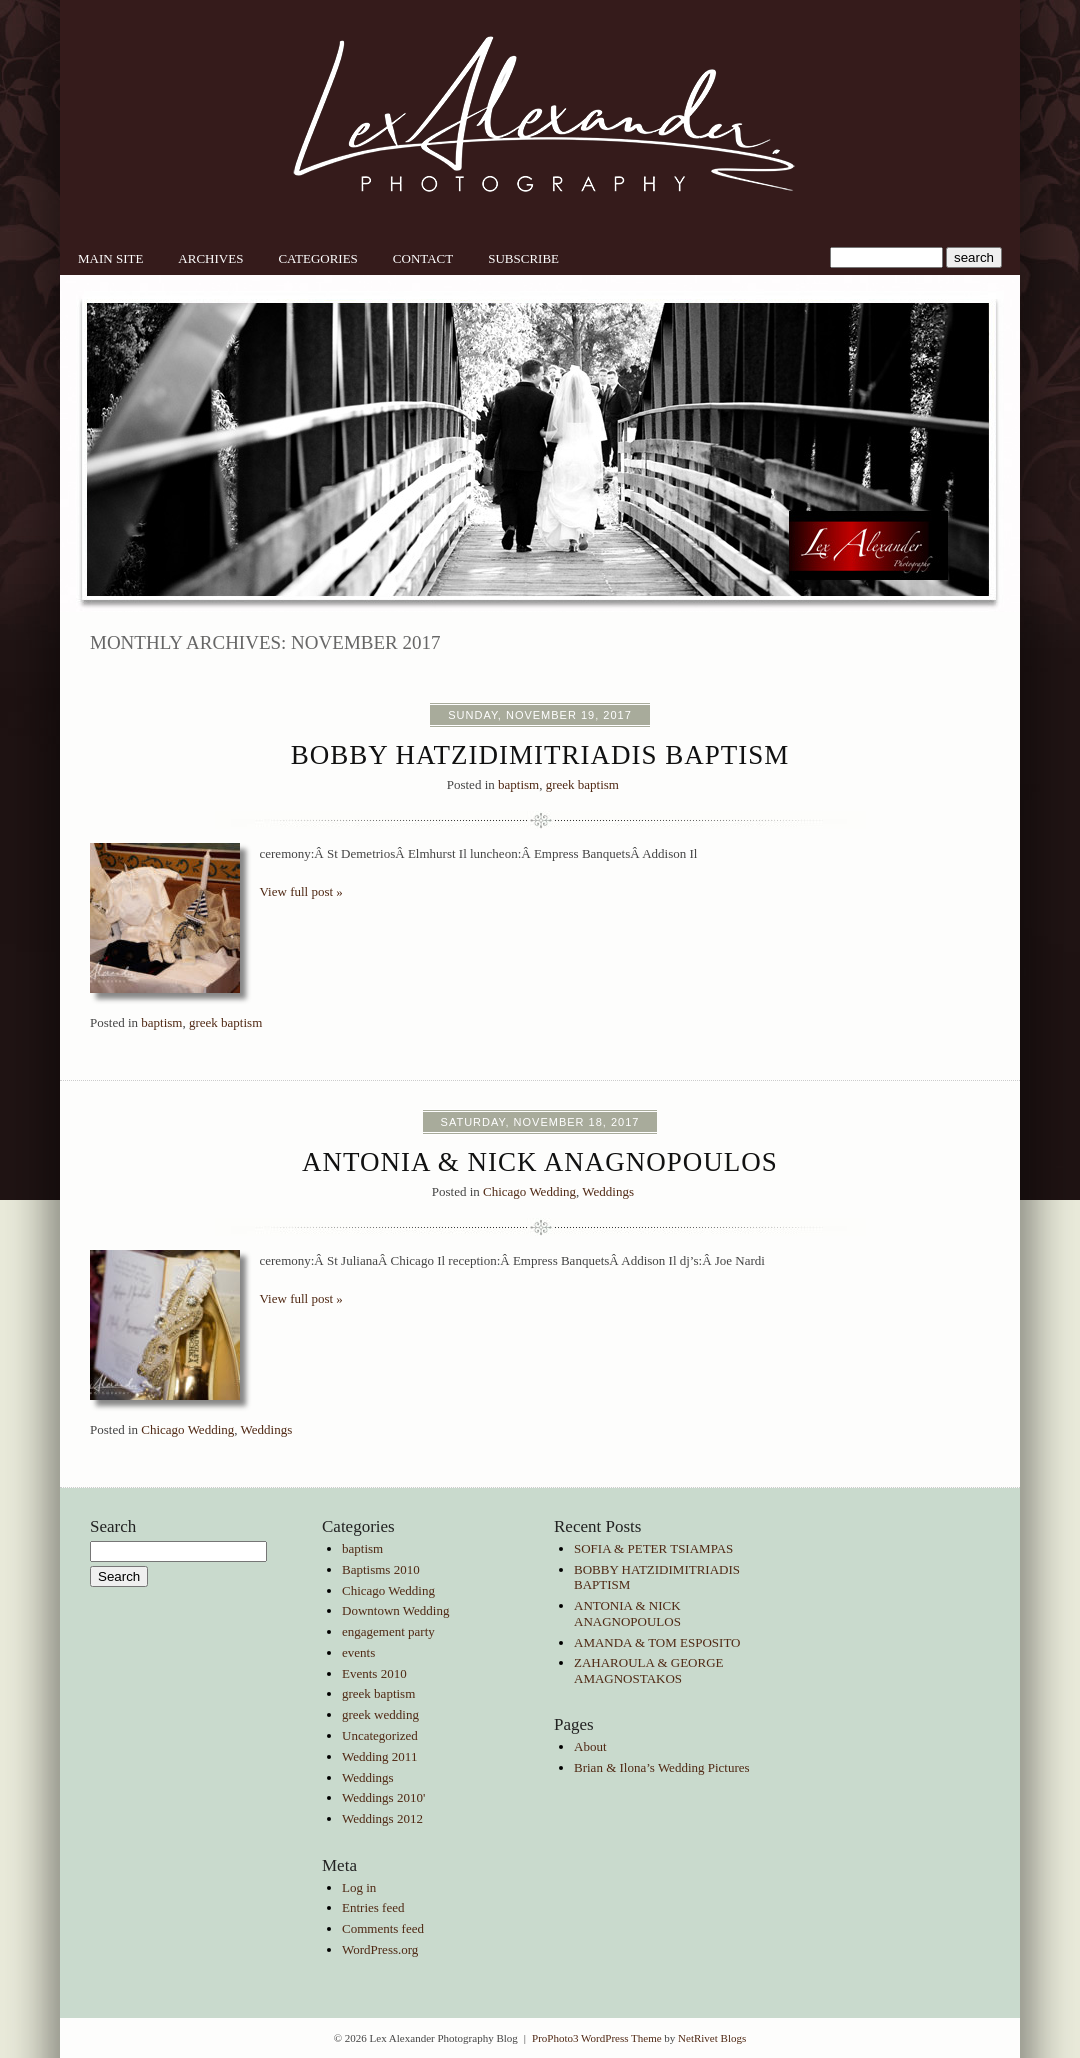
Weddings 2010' (383, 1797)
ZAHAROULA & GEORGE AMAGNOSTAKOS (649, 1670)
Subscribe (523, 258)
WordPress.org (380, 1949)
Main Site (110, 258)
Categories (317, 258)
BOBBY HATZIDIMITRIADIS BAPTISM (540, 755)
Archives (210, 258)
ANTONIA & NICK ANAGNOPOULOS (540, 1162)
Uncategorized (380, 1735)
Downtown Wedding (395, 1610)
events (358, 1652)
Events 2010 (374, 1673)
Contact (423, 258)
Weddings (608, 1191)
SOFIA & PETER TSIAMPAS (653, 1548)
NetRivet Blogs (712, 2038)
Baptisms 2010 (381, 1569)
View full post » (301, 891)
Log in (359, 1887)
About (590, 1746)
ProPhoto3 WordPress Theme (597, 2038)
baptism (518, 784)
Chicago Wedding (529, 1191)
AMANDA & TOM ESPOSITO (657, 1642)
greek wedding (380, 1714)
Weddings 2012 (382, 1818)
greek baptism (582, 784)
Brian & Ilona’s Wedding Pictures (662, 1767)
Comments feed (383, 1928)
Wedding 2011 (379, 1756)
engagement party (388, 1631)
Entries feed (373, 1907)
